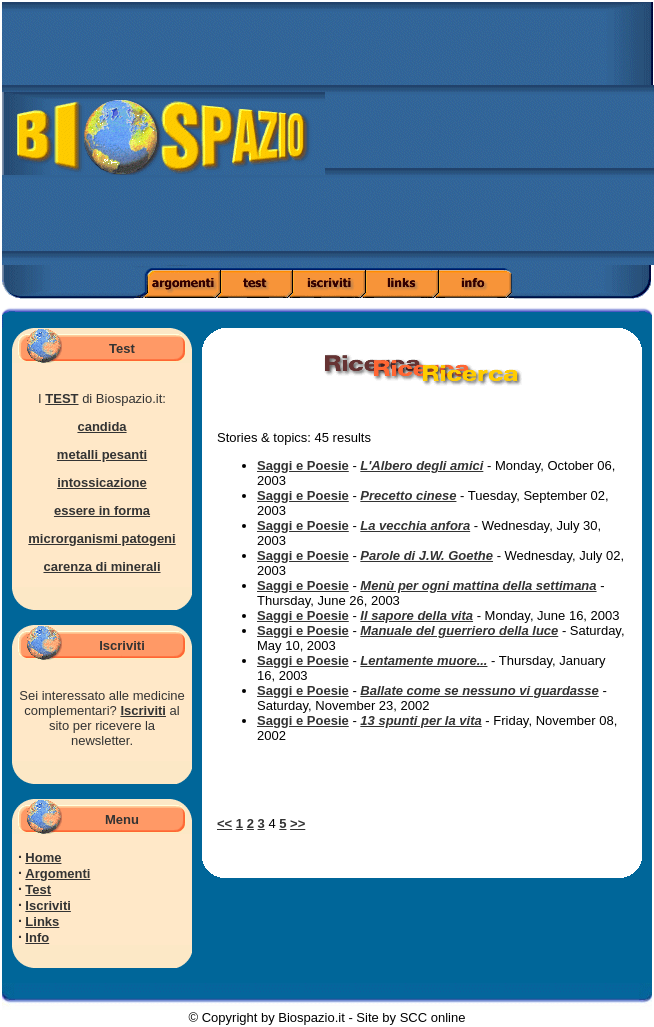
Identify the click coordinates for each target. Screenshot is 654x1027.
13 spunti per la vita (420, 720)
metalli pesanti (102, 454)
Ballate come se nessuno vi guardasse (479, 690)
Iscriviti (143, 710)
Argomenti (57, 873)
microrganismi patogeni (101, 538)
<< (224, 823)
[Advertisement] (489, 140)
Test (38, 889)
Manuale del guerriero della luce (459, 630)
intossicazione (102, 482)
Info (37, 937)
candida (101, 426)
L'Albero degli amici (421, 465)
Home (43, 857)
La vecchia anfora (415, 525)
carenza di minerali (101, 566)
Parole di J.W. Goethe (426, 555)
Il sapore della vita (416, 615)
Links (42, 921)
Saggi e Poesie (303, 465)
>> (297, 823)
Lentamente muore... (423, 660)
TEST (61, 398)
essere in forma (102, 510)
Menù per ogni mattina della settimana (478, 585)
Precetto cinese (408, 495)
